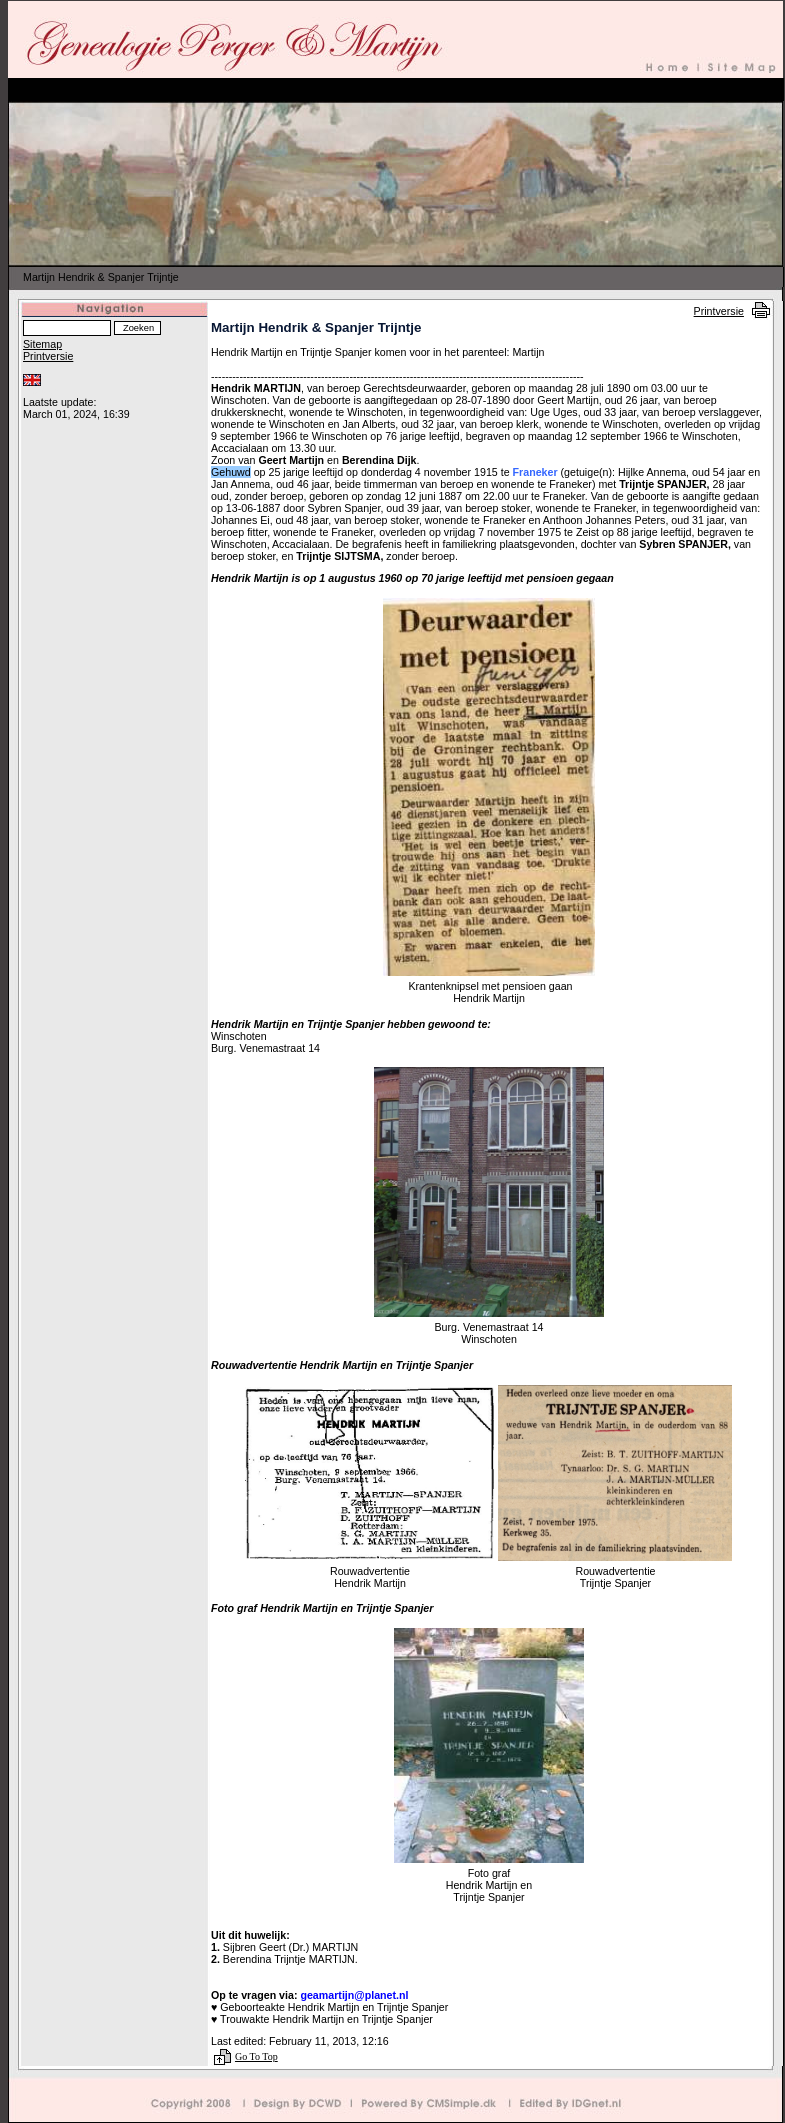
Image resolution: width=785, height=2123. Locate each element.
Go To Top (256, 2056)
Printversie (719, 311)
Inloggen (41, 391)
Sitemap (42, 344)
